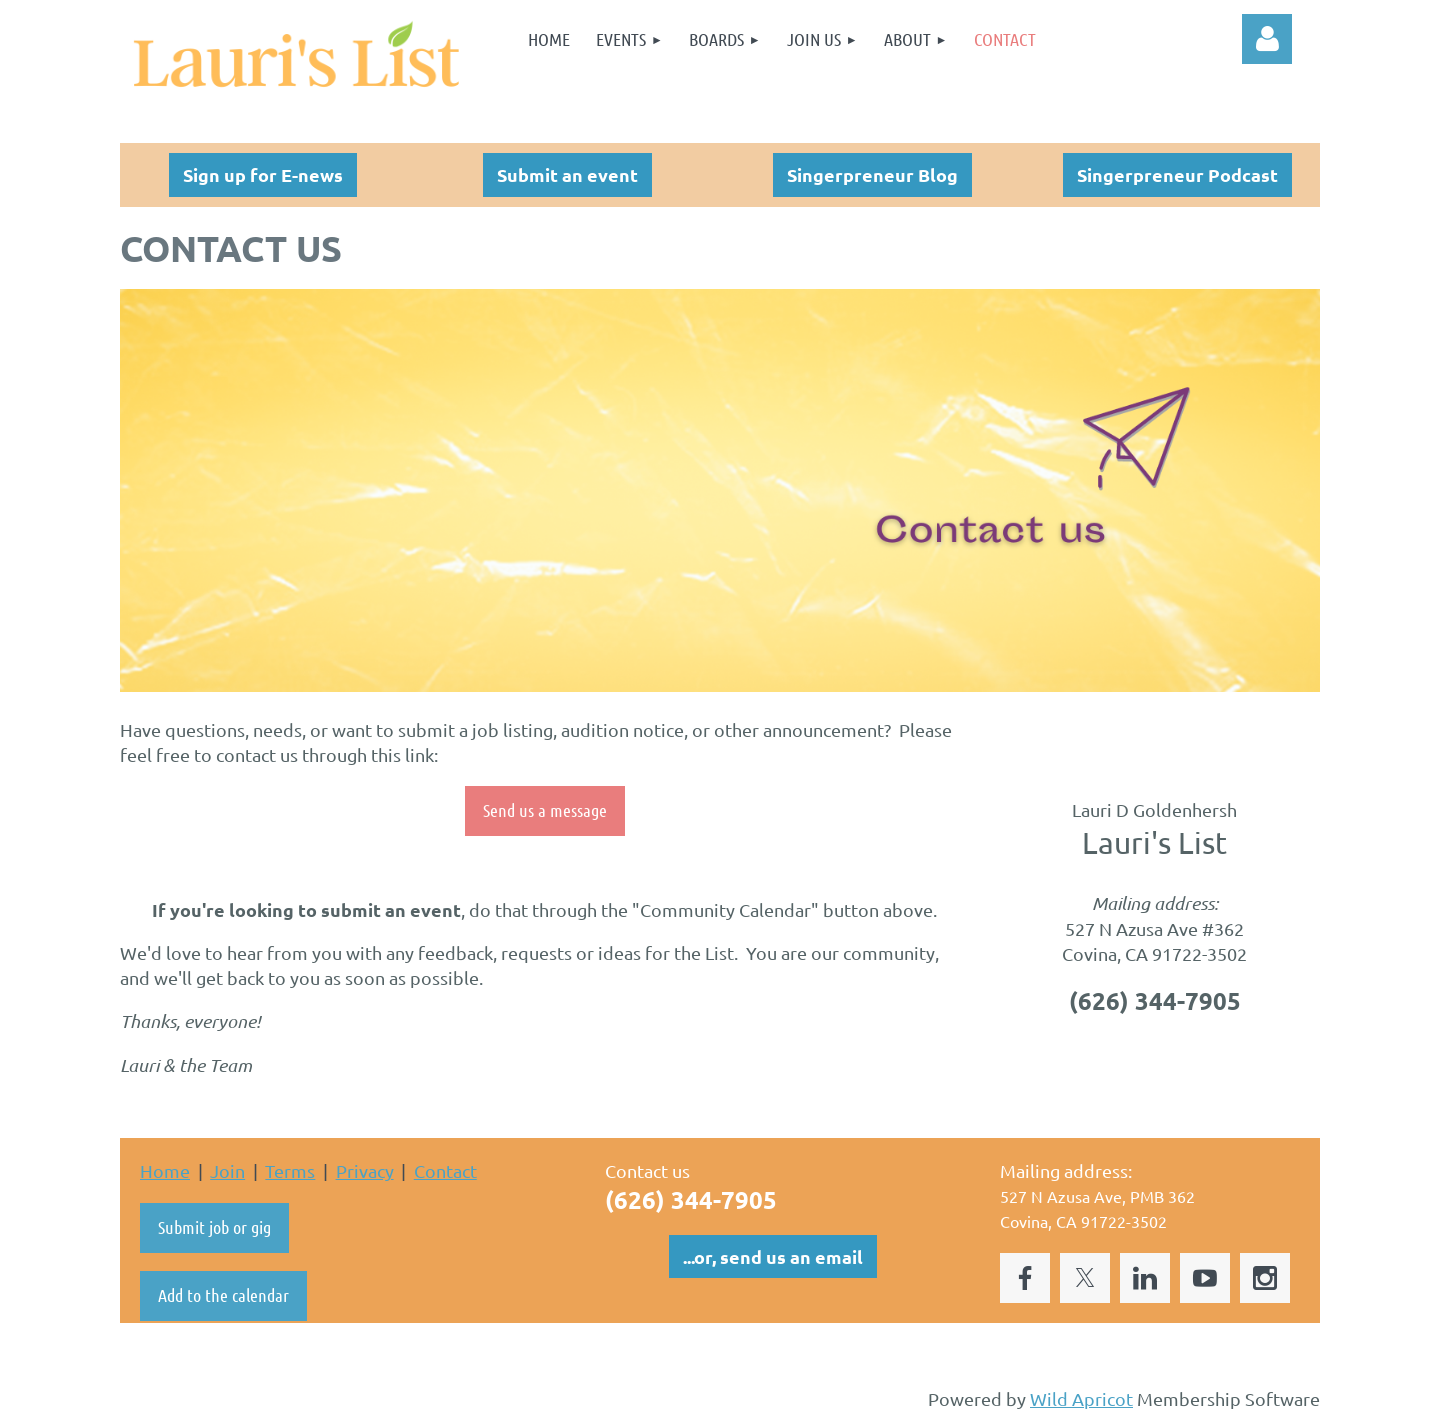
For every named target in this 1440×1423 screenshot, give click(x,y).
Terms (290, 1170)
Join (227, 1170)
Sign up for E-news (263, 174)
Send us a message (545, 810)
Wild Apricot (1081, 1398)
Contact (445, 1170)
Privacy (365, 1170)
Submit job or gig (214, 1227)
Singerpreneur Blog (872, 174)
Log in (1267, 39)
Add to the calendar (223, 1295)
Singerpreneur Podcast (1177, 174)
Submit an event (567, 174)
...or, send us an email (773, 1256)
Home (165, 1170)
